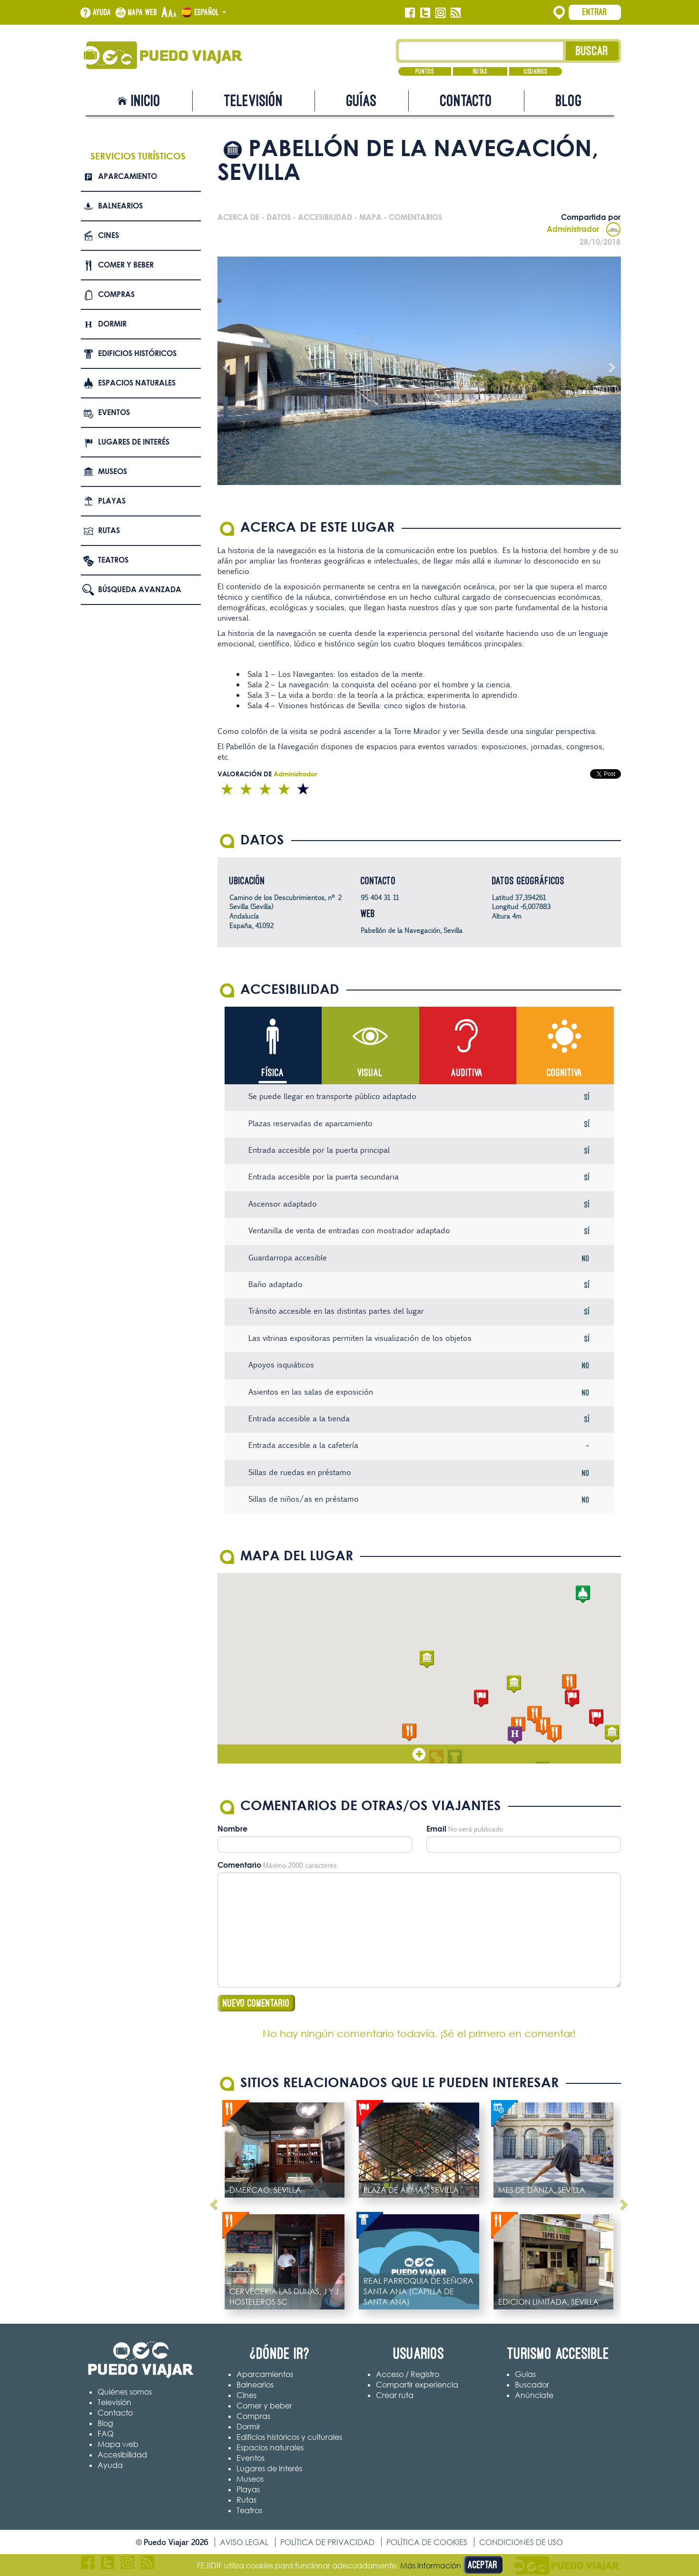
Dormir (112, 323)
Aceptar (483, 2564)
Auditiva (467, 1072)
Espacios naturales (137, 382)
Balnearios (120, 205)
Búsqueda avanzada (139, 589)
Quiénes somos (125, 2392)
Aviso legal (244, 2542)
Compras (116, 294)
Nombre (232, 1828)
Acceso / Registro (407, 2374)
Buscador (532, 2384)
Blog (569, 100)
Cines (108, 235)
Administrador (583, 229)
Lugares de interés (133, 441)
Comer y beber (126, 264)
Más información (430, 2565)
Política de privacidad (327, 2542)
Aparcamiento (127, 176)
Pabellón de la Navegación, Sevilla (412, 930)
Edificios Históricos (137, 353)
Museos (112, 471)
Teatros (113, 560)
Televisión (253, 100)
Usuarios (535, 71)
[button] (426, 1659)
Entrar (594, 12)
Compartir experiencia (417, 2384)
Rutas (480, 71)
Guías (361, 100)
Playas (112, 500)
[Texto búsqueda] (480, 50)
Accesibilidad (122, 2454)
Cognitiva (564, 1072)
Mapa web (143, 12)
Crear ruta (394, 2395)
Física (273, 1072)
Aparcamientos (264, 2374)
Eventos (114, 412)
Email (436, 1828)
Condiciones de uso (521, 2542)
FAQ (106, 2433)
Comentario (239, 1865)
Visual (370, 1072)
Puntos (424, 71)
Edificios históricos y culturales (289, 2437)
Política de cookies (426, 2542)
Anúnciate (534, 2395)
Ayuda (102, 12)
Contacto (466, 100)
